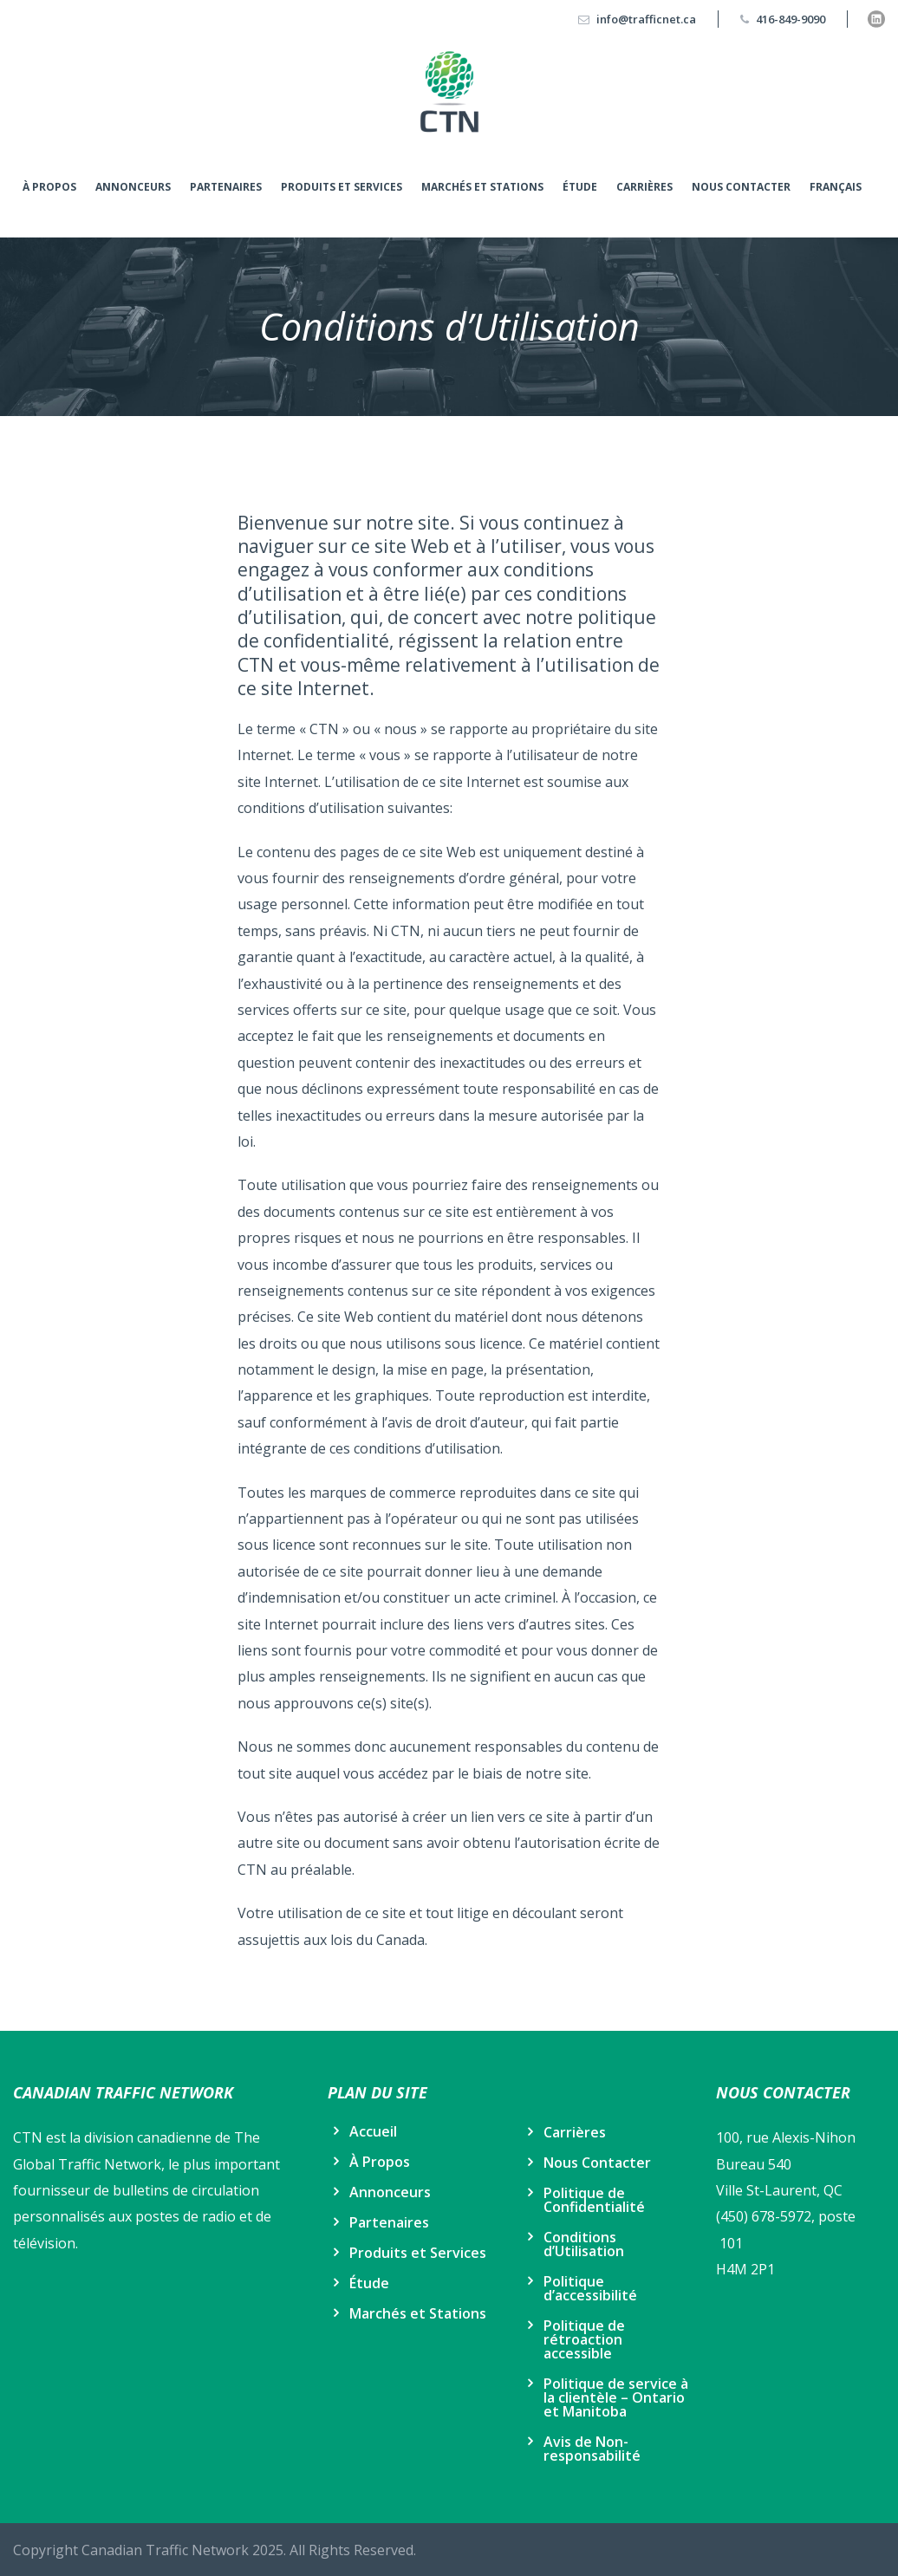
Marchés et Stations (482, 186)
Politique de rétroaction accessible (584, 2339)
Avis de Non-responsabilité (592, 2448)
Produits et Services (341, 186)
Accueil (373, 2131)
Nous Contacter (741, 186)
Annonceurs (133, 186)
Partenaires (226, 186)
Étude (580, 186)
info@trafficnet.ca (646, 19)
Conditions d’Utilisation (583, 2244)
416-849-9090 (790, 19)
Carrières (644, 186)
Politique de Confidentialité (594, 2199)
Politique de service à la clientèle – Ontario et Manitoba (615, 2397)
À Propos (49, 186)
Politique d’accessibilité (590, 2288)
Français (836, 186)
